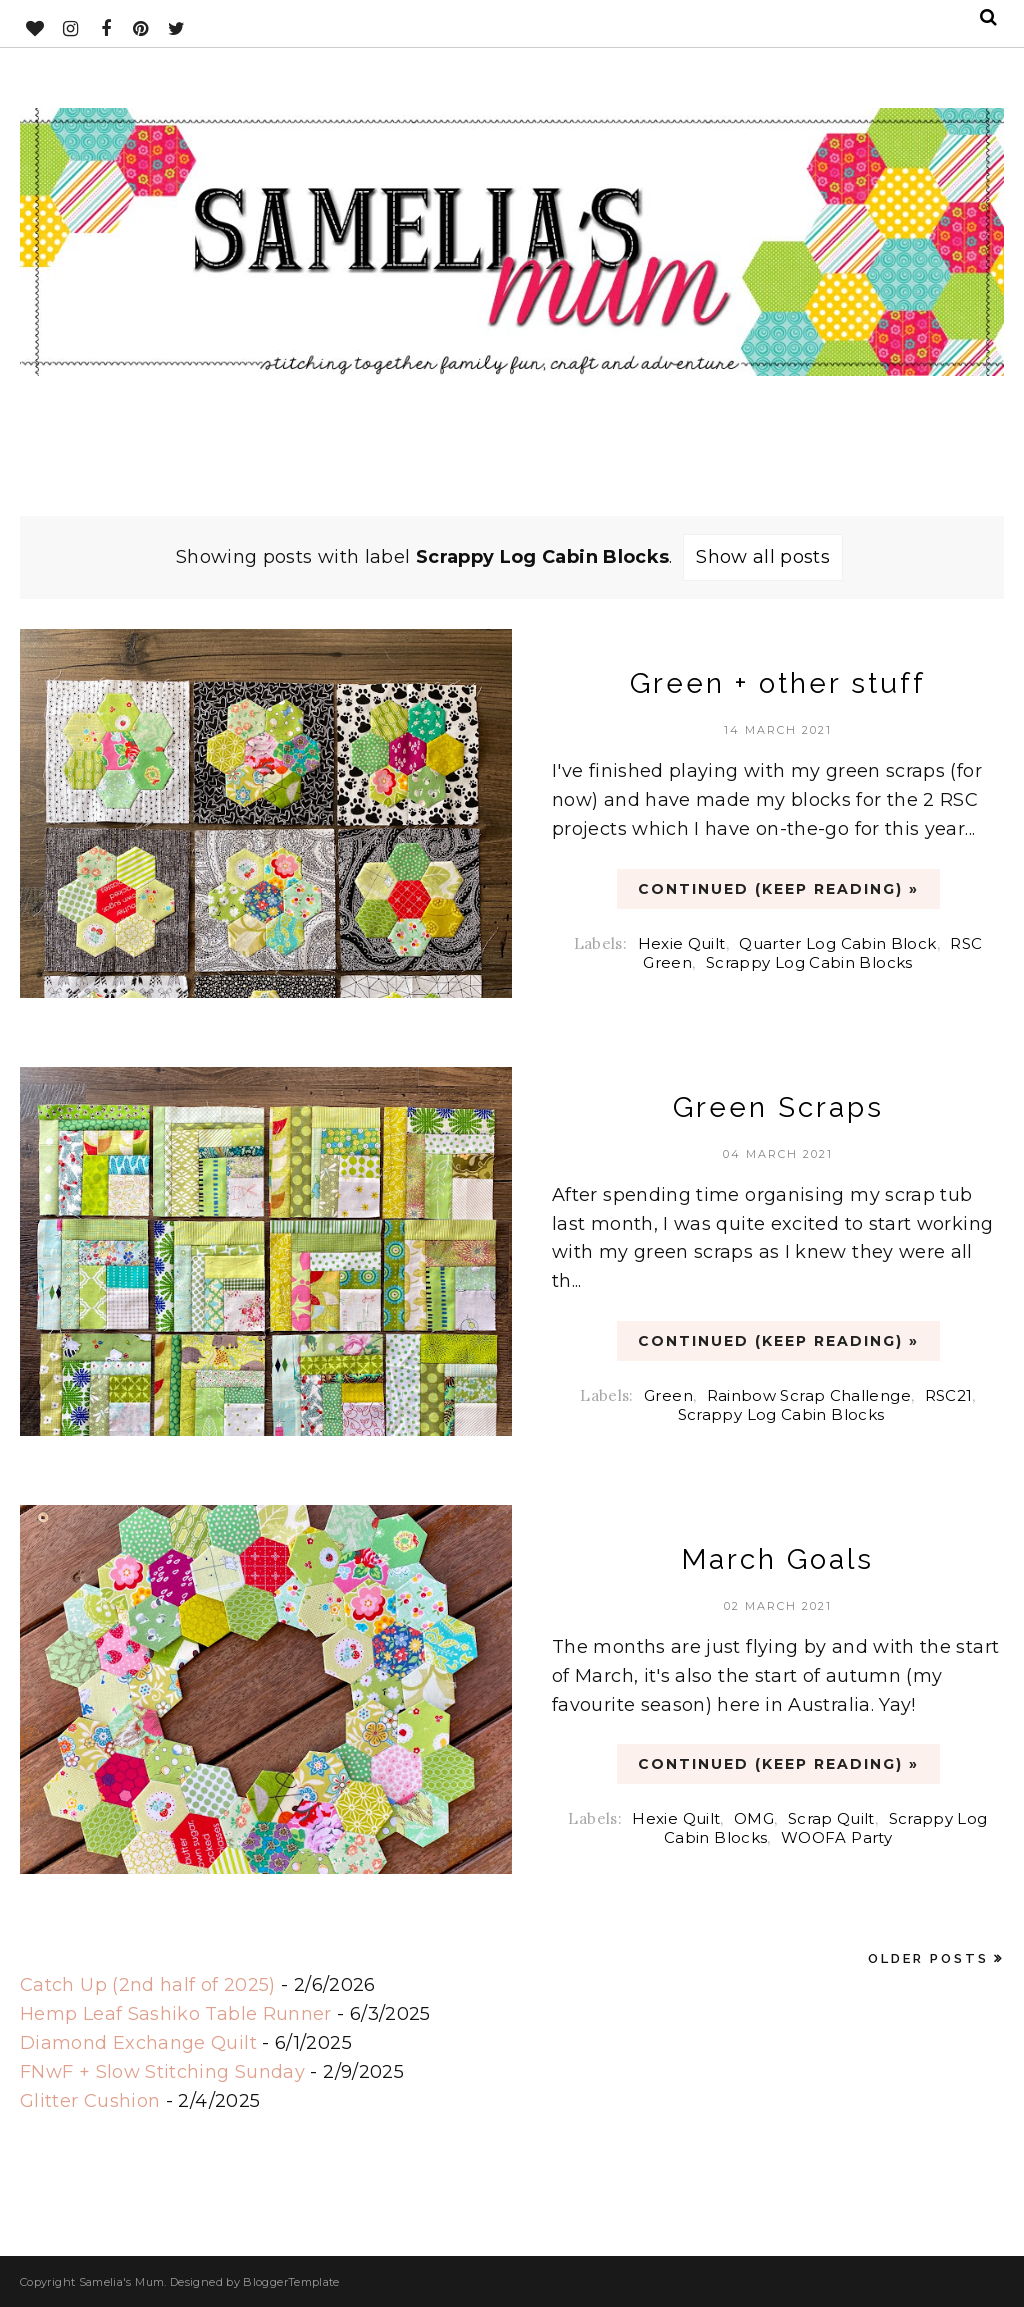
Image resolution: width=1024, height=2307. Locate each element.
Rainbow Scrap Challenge (809, 1395)
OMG (754, 1818)
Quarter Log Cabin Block (837, 943)
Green (668, 1395)
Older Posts (928, 1958)
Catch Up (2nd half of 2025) (148, 1985)
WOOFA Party (836, 1837)
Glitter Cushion (90, 2101)
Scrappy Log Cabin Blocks (809, 962)
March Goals (778, 1559)
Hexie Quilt (682, 943)
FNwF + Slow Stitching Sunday (162, 2072)
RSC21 (949, 1395)
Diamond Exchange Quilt (138, 2043)
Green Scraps (778, 1107)
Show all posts (763, 557)
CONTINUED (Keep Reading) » (778, 889)
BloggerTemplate (291, 2282)
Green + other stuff (778, 683)
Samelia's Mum (122, 2282)
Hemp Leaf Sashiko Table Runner (176, 2014)
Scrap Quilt (831, 1818)
